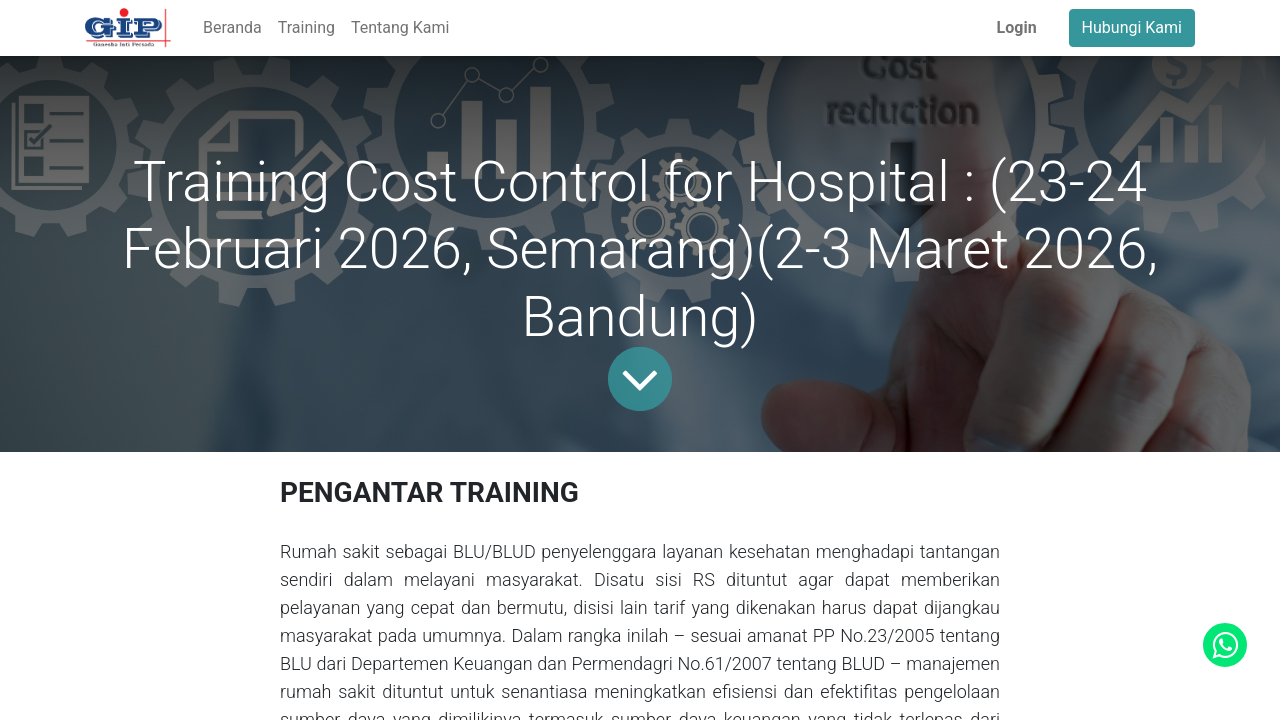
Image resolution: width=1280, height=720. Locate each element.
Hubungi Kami (1132, 27)
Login (1017, 27)
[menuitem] (232, 28)
